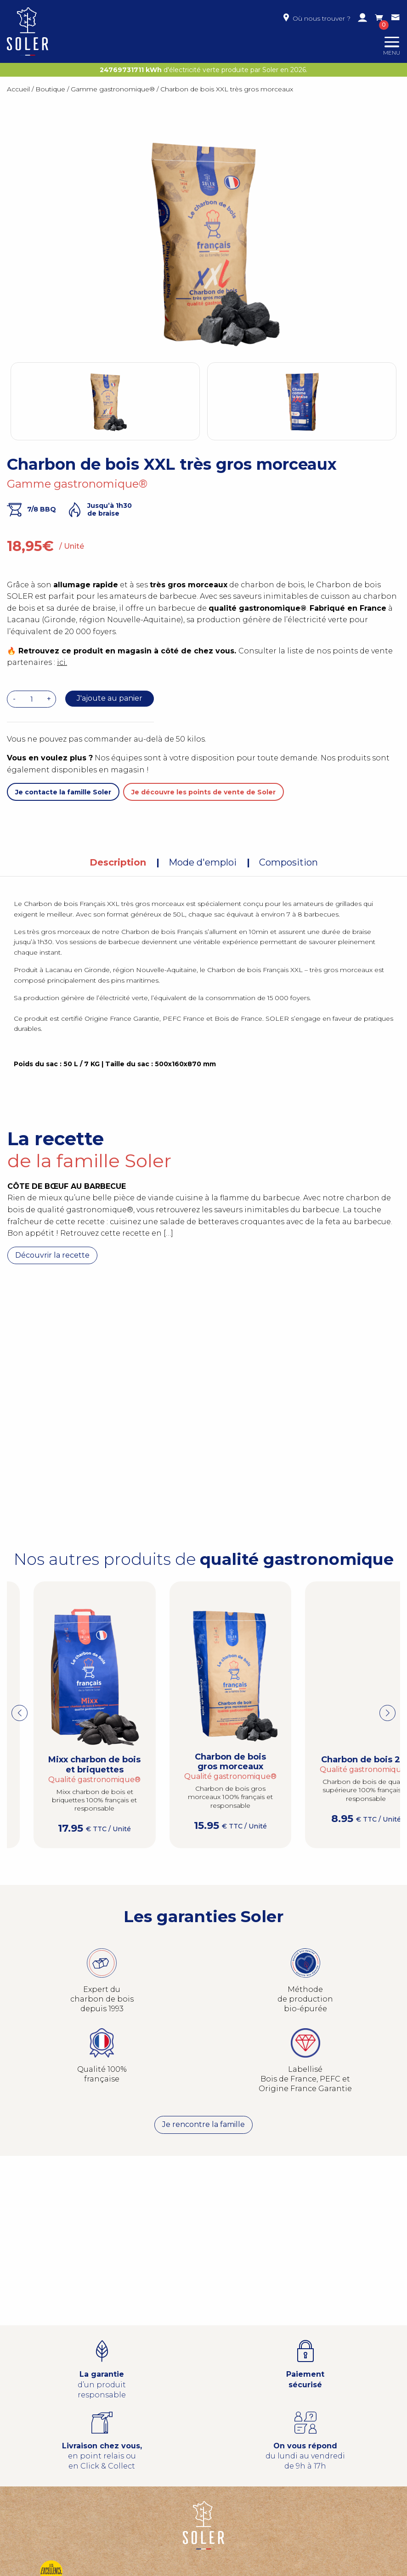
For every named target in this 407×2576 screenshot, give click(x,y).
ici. (62, 662)
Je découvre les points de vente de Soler (203, 792)
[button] (387, 1713)
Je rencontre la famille (203, 2124)
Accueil (18, 89)
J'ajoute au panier (109, 698)
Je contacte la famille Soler (63, 792)
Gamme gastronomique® (113, 89)
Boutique (50, 89)
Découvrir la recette (52, 1255)
